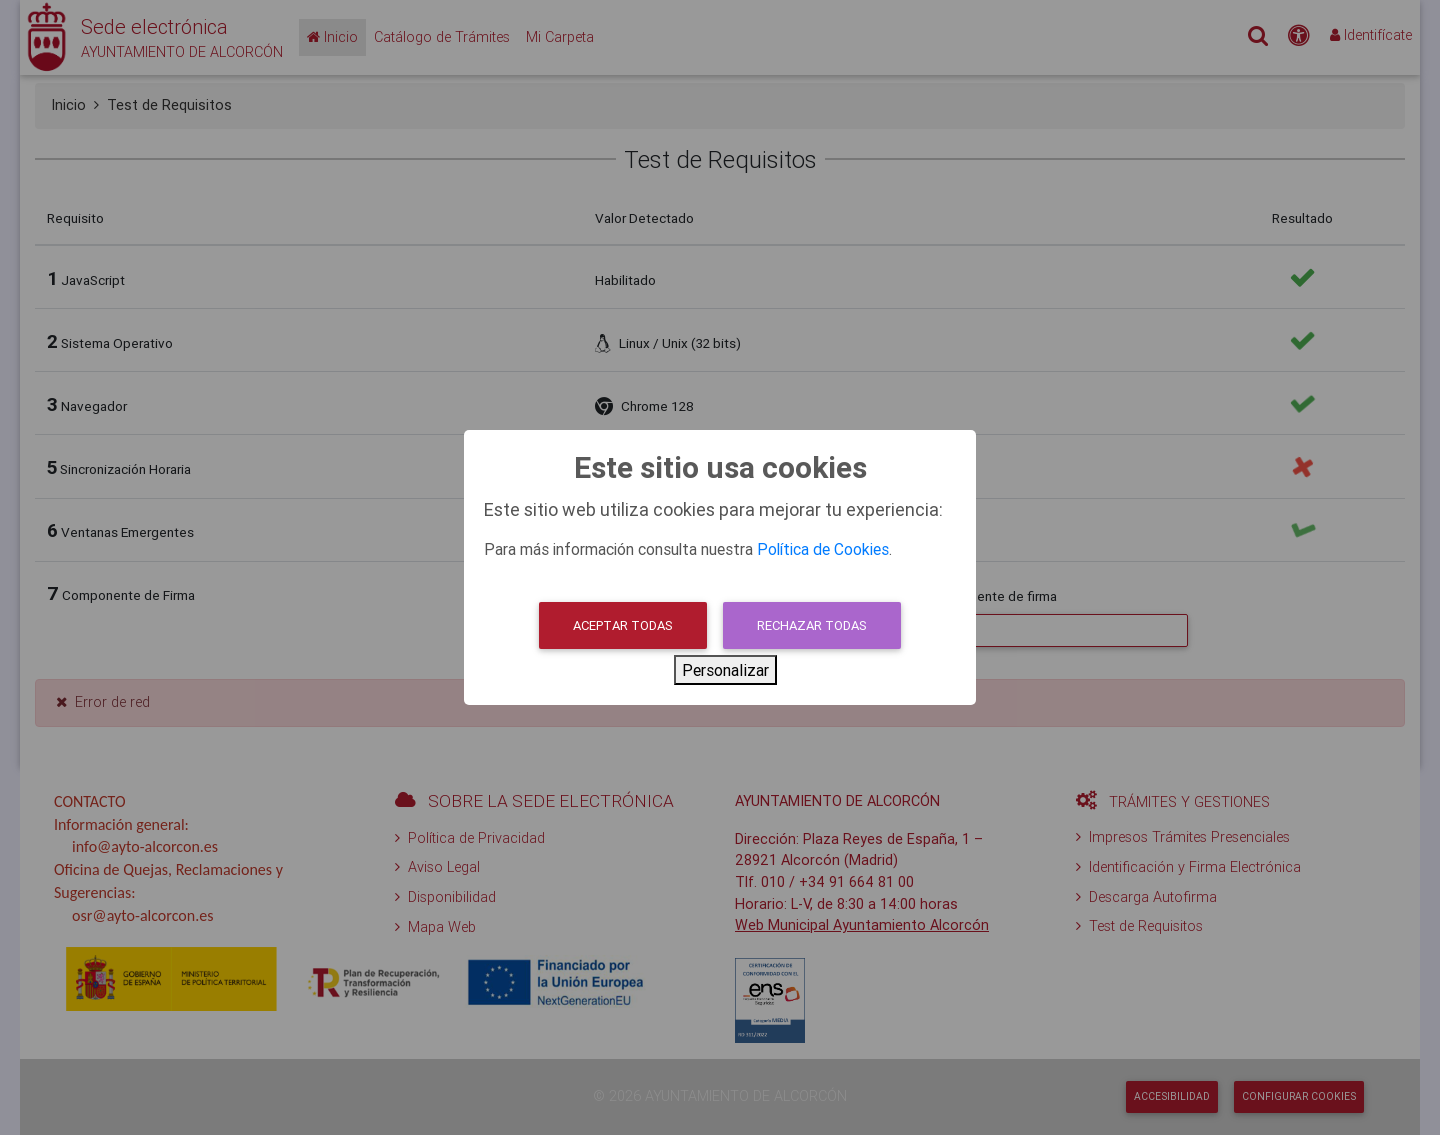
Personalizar (725, 670)
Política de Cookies (823, 549)
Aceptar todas (623, 625)
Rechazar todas (812, 625)
